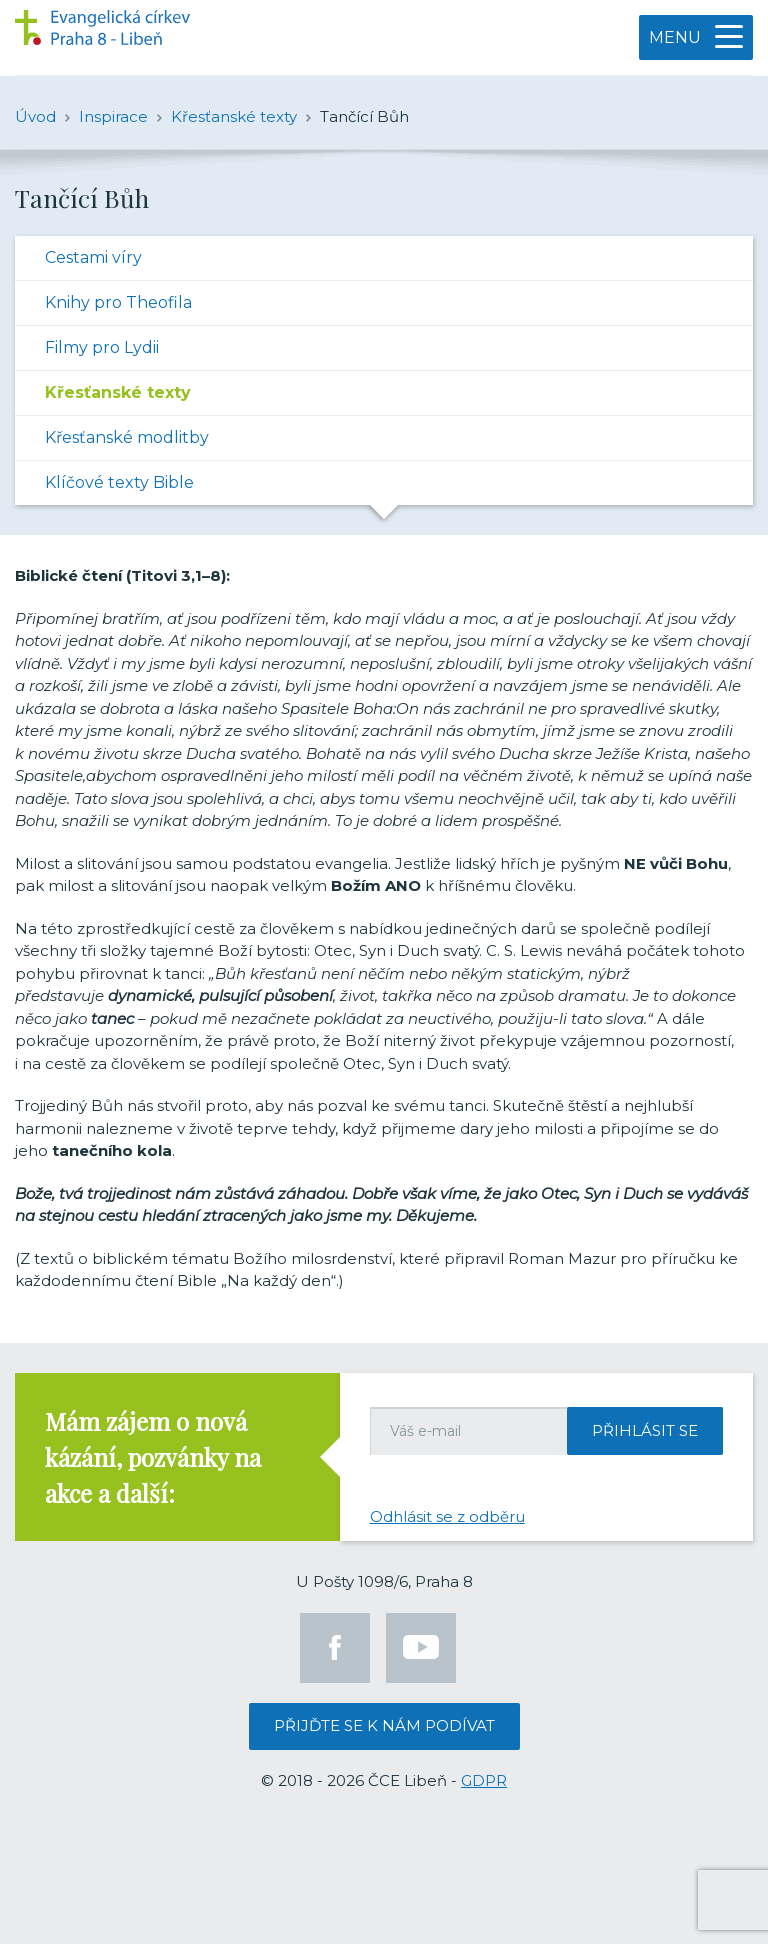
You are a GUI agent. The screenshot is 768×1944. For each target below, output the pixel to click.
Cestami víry (93, 257)
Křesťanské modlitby (127, 437)
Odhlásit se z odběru (447, 1516)
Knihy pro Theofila (118, 302)
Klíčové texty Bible (119, 482)
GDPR (484, 1780)
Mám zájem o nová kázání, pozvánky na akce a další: (153, 1457)
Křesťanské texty (118, 392)
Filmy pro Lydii (102, 347)
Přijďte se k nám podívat (384, 1725)
